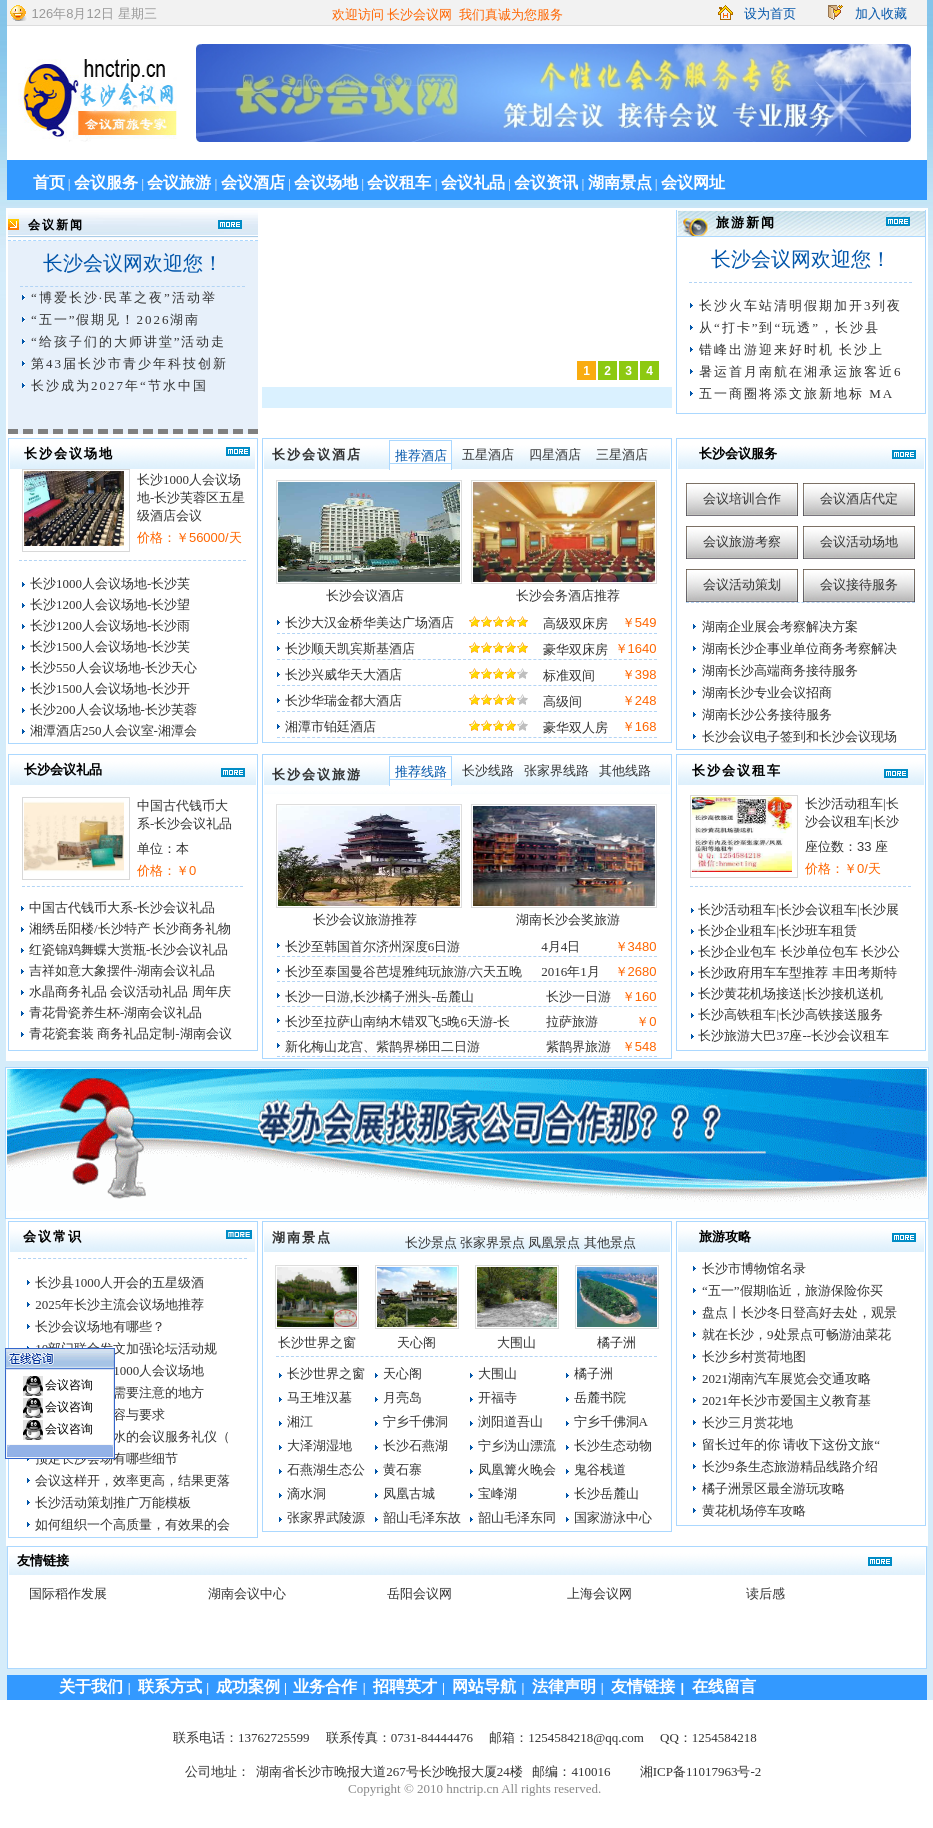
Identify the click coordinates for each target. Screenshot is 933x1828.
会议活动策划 (742, 584)
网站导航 (484, 1686)
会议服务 (106, 182)
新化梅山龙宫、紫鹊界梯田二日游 (382, 1046)
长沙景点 (431, 1242)
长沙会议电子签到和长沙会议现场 (799, 736)
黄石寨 (402, 1469)
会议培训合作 (742, 498)
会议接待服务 (859, 584)
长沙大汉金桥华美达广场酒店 (369, 622)
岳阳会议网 (419, 1593)
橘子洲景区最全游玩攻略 (773, 1488)
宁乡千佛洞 (415, 1421)
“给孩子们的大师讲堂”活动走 (129, 341)
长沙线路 (488, 770)
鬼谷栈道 (600, 1469)
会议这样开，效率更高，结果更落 (132, 1480)
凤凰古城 (409, 1493)
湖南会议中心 (247, 1593)
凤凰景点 (554, 1242)
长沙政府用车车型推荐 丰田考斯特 (797, 972)
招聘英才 (405, 1686)
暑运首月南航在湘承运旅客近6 (801, 371)
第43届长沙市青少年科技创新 (129, 363)
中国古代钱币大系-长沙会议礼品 (122, 907)
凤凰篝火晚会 (517, 1469)
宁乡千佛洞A (611, 1421)
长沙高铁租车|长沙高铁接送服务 (790, 1014)
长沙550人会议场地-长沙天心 (113, 667)
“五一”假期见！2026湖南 (116, 319)
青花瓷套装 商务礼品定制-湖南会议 (130, 1033)
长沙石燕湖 (415, 1445)
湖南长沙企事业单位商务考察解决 (799, 648)
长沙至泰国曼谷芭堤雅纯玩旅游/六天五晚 (404, 971)
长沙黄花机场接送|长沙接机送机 (790, 993)
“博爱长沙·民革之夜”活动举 (124, 297)
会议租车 (399, 182)
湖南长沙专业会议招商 (767, 692)
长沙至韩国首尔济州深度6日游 (373, 946)
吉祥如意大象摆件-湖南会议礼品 (122, 970)
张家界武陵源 (326, 1517)
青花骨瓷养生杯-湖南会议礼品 (115, 1012)
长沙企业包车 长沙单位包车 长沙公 (799, 951)
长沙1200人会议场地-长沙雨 (110, 625)
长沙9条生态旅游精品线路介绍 (790, 1466)
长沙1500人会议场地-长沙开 (110, 688)
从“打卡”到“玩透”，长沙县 (789, 327)
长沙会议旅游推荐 (365, 919)
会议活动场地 (859, 541)
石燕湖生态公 (326, 1469)
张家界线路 (556, 770)
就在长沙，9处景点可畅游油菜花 (796, 1334)
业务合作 (323, 1686)
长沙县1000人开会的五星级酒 (119, 1282)
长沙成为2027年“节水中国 (119, 385)
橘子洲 (616, 1342)
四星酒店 (555, 454)
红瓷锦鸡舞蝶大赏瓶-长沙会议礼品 (128, 949)
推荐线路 (421, 771)
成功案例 (247, 1686)
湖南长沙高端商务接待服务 (780, 670)
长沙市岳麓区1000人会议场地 (119, 1370)
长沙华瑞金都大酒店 (343, 700)
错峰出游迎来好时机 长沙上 (791, 349)
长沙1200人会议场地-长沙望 (110, 604)
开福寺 (497, 1397)
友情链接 (643, 1686)
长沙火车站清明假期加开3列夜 (801, 305)
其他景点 (610, 1242)
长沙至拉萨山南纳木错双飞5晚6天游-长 (397, 1021)
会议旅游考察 (742, 541)
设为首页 (770, 13)
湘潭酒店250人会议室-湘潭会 (113, 730)
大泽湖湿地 (319, 1445)
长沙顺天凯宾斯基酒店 (350, 648)
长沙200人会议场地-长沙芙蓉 (113, 709)
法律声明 (564, 1686)
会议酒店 (253, 182)
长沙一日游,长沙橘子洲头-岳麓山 (380, 996)
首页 (49, 182)
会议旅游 (179, 182)
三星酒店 (622, 454)
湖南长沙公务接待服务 (767, 714)
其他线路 (625, 770)
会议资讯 (546, 182)
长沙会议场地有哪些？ (100, 1326)
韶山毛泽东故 (422, 1517)
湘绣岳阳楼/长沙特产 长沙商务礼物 (130, 928)
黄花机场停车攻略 (754, 1510)
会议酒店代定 (859, 498)
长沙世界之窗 (317, 1342)
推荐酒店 (421, 455)
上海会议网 (599, 1593)
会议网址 (693, 182)
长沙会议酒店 (317, 454)
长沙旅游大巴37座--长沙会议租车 (793, 1035)
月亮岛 (402, 1397)
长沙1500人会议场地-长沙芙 (110, 646)
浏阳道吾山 (510, 1421)
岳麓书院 (600, 1397)
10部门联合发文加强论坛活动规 (126, 1348)
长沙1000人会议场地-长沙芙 (110, 583)
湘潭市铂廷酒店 (330, 726)
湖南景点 (620, 182)
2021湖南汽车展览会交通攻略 (786, 1378)
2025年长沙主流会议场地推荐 (119, 1304)
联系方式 (172, 1686)
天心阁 (416, 1342)
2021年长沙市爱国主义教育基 (786, 1400)
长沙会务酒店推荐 (568, 595)
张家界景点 (492, 1242)
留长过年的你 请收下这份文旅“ (791, 1444)
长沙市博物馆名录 (754, 1268)
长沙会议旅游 (317, 774)
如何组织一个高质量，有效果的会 (132, 1524)
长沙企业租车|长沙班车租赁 (777, 930)
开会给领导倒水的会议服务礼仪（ (132, 1436)
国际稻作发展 (68, 1593)
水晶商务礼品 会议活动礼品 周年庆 (130, 991)
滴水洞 (306, 1493)
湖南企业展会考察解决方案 (780, 626)
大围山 (516, 1342)
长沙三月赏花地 (747, 1422)
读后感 (765, 1593)
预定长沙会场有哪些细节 (106, 1458)
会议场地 (326, 182)
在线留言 (724, 1686)
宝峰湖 (497, 1493)
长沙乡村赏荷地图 (754, 1356)
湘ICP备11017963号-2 (701, 1771)
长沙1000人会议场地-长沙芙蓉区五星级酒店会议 (191, 497)
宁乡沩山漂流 (517, 1445)
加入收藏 (881, 13)
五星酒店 (488, 454)
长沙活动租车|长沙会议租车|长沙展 (798, 909)
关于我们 (91, 1686)
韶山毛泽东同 (517, 1517)
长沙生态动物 (613, 1445)
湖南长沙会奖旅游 (568, 919)
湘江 (300, 1421)
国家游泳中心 (613, 1517)
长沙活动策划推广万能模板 (113, 1502)
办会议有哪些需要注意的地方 (119, 1392)
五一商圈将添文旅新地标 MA (796, 393)
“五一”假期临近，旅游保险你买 (792, 1290)
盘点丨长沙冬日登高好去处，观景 (799, 1312)
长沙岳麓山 (606, 1493)
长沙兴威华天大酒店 (343, 674)
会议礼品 (473, 182)
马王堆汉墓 (319, 1397)
